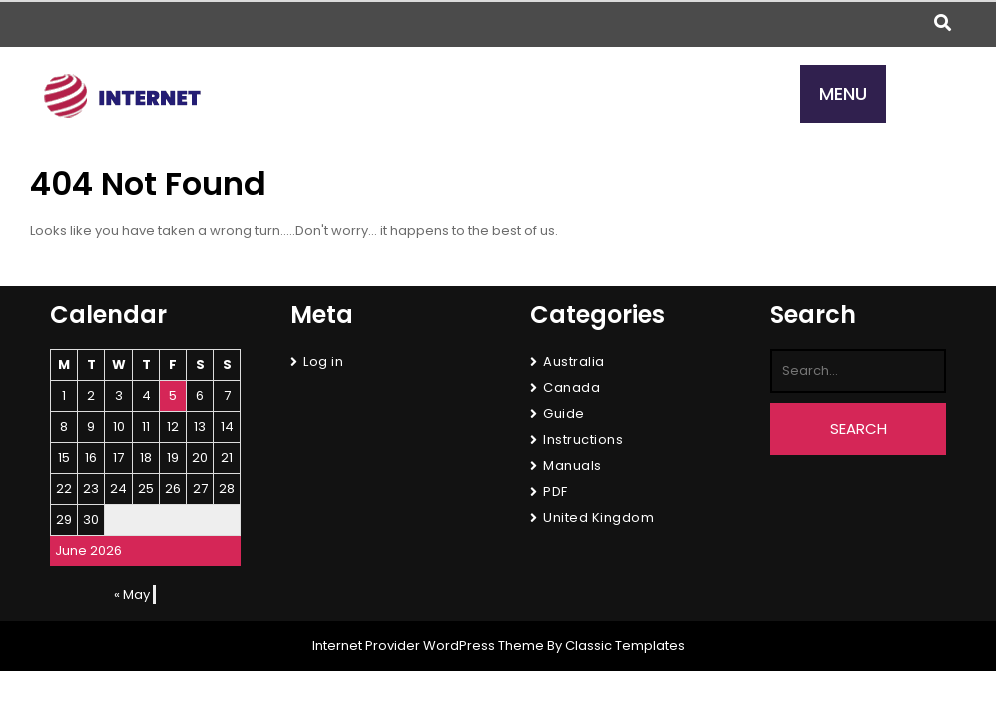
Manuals (572, 465)
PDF (555, 491)
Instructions (583, 439)
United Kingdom (598, 517)
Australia (574, 361)
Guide (564, 413)
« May (132, 594)
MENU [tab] (843, 93)
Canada (571, 387)
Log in (323, 361)
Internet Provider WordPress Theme (428, 645)
